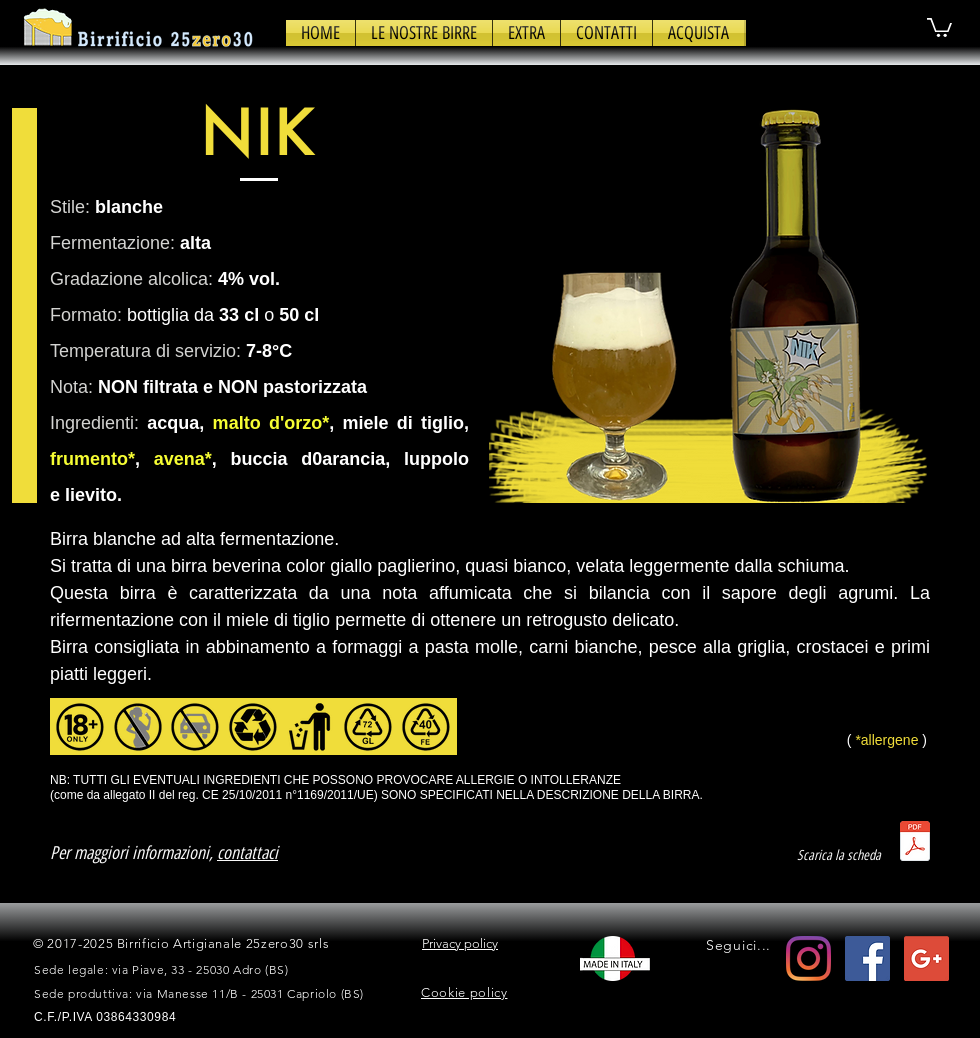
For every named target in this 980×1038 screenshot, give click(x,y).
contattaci (247, 853)
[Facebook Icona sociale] (867, 958)
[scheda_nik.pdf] (915, 843)
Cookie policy (464, 992)
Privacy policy (460, 943)
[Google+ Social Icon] (926, 958)
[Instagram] (808, 958)
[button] (424, 33)
